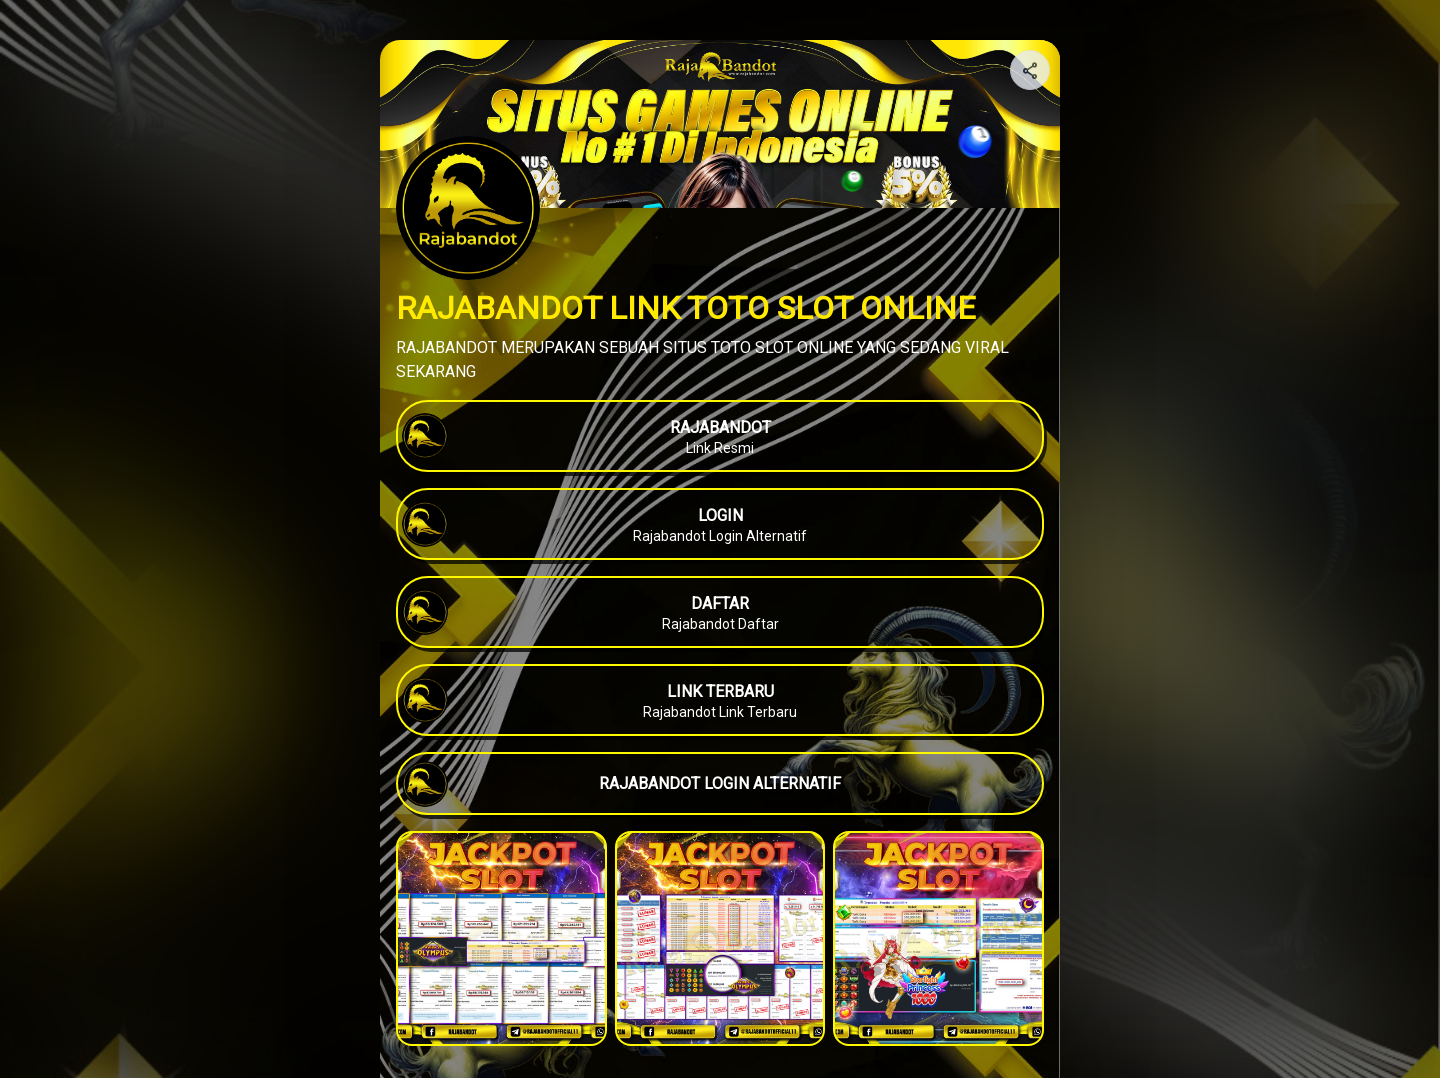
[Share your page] (1030, 70)
